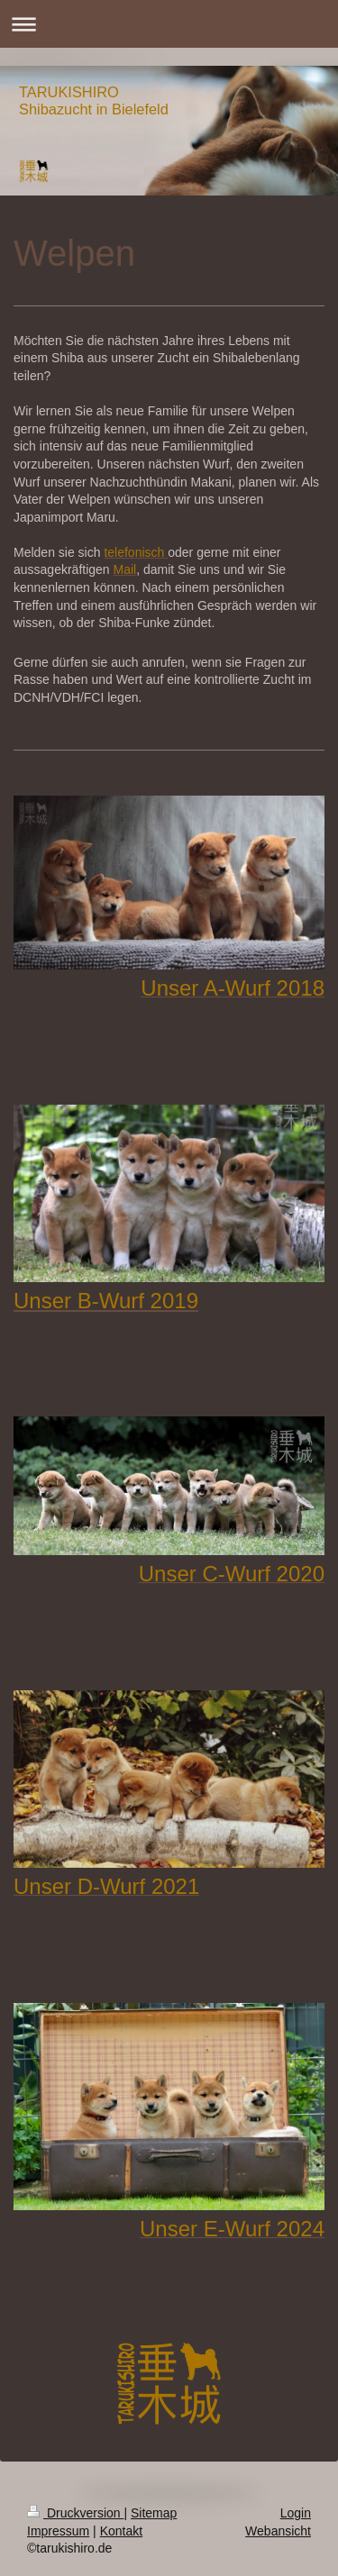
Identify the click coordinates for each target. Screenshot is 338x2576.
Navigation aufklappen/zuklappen (169, 24)
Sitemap (154, 2513)
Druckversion (75, 2513)
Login (295, 2513)
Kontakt (121, 2531)
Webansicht (278, 2531)
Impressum (58, 2531)
